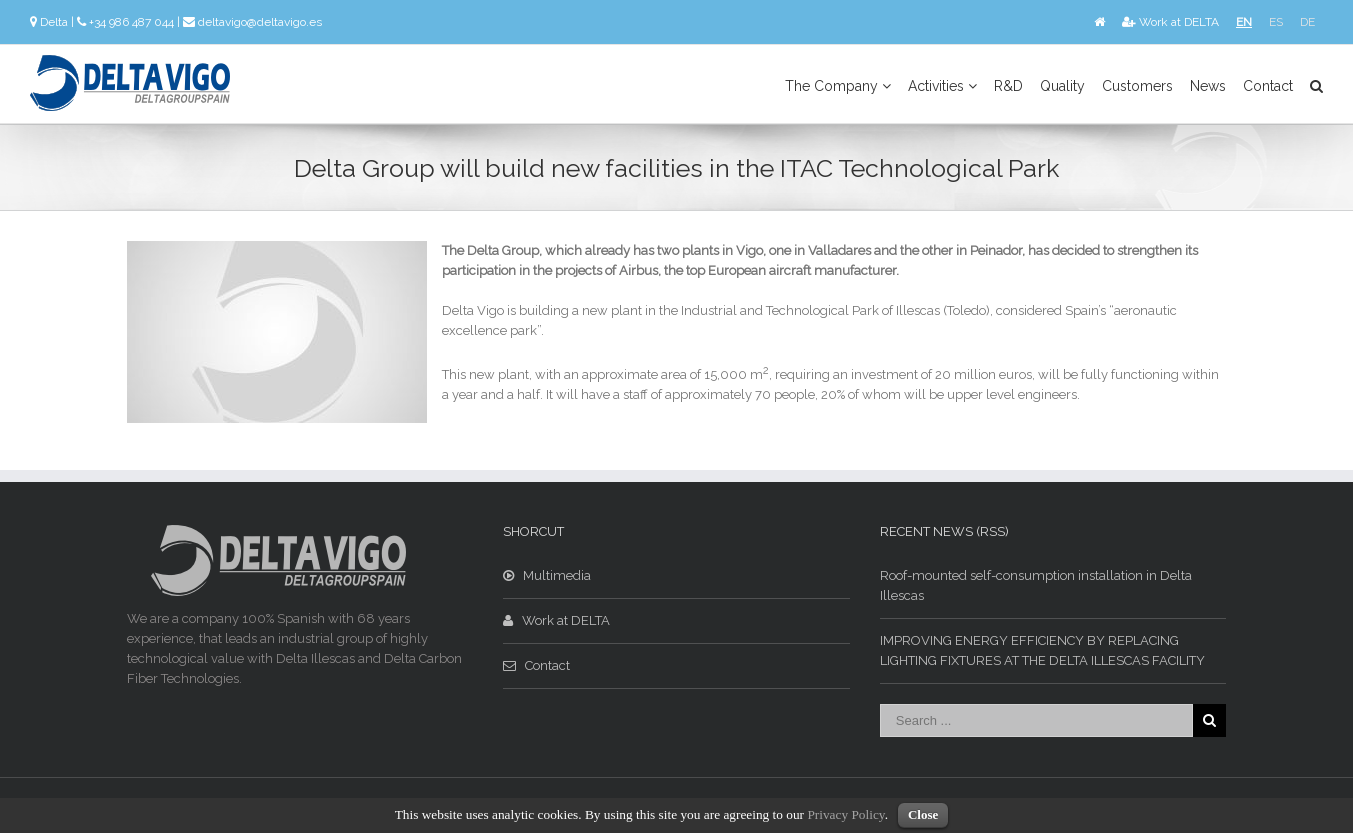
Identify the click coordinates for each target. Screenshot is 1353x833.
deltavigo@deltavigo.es (260, 22)
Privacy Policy (845, 814)
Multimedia (547, 575)
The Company (838, 86)
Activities (942, 86)
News (1208, 86)
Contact (1268, 86)
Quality (1062, 86)
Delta (54, 22)
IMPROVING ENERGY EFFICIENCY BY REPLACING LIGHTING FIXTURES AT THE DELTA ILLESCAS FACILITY (1042, 650)
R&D (1008, 86)
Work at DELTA (1170, 22)
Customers (1137, 86)
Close (923, 814)
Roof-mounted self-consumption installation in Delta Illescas (1036, 585)
